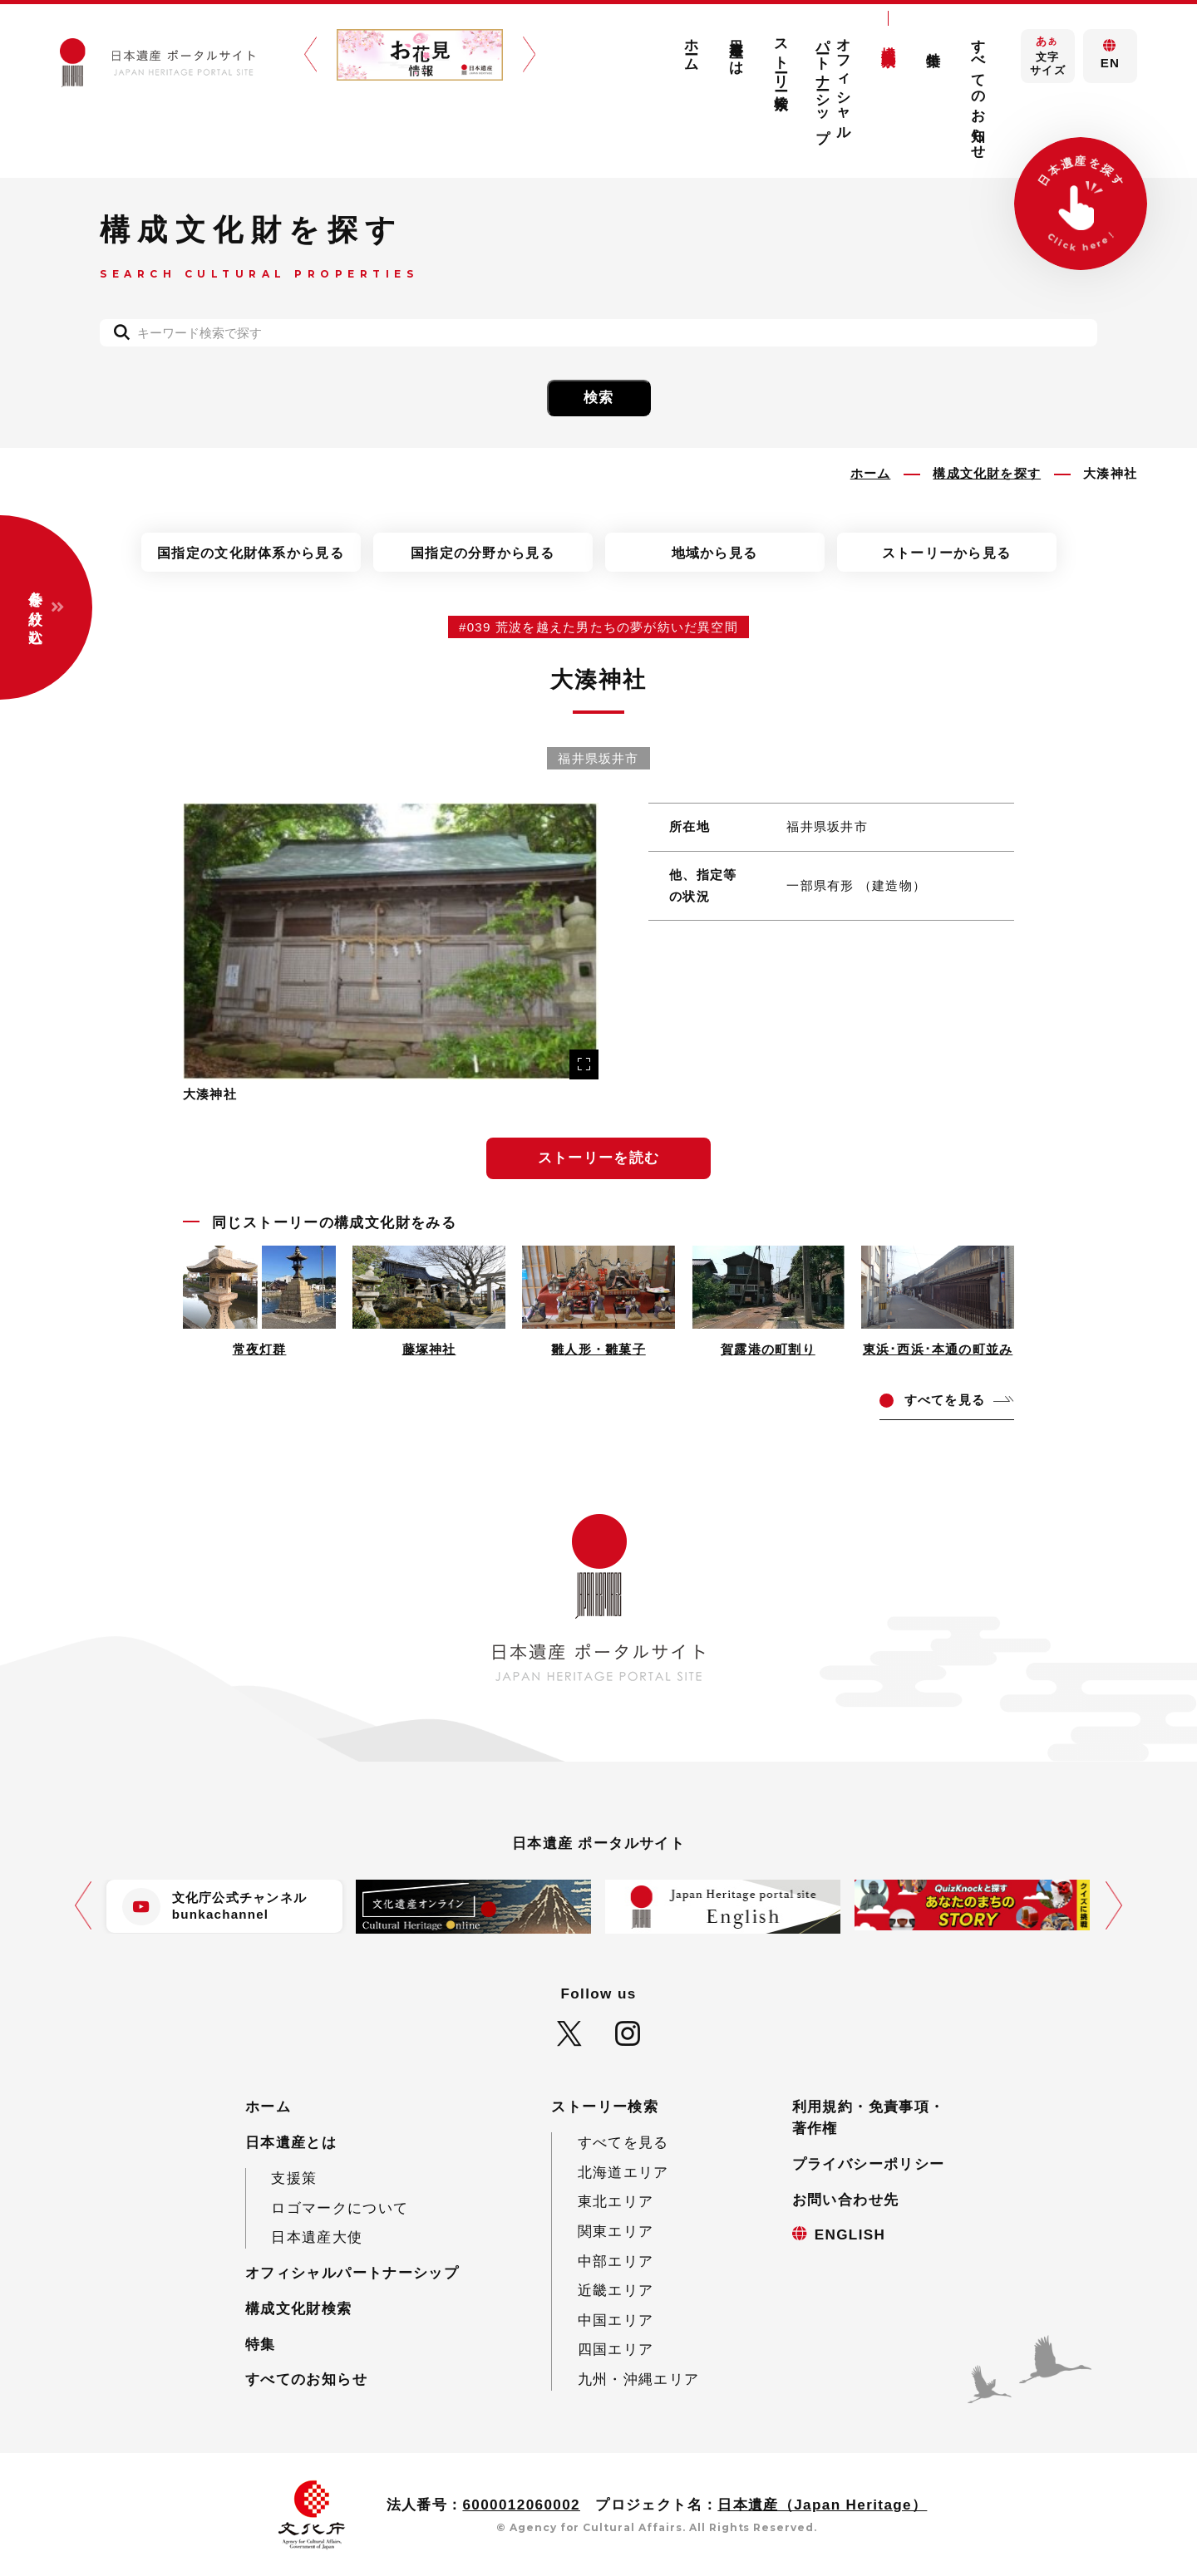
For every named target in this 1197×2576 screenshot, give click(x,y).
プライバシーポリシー (868, 2164)
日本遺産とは (737, 49)
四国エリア (616, 2349)
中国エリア (616, 2320)
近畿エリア (616, 2290)
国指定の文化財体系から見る (250, 552)
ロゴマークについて (339, 2208)
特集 (933, 43)
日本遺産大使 (316, 2237)
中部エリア (616, 2261)
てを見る (944, 1400)
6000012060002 (521, 2505)
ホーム (692, 47)
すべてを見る (623, 2143)
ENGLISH (850, 2235)
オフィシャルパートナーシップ (834, 82)
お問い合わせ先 (845, 2200)
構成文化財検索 (888, 40)
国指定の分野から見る (482, 552)
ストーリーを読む (599, 1158)
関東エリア (616, 2231)
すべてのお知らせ (978, 91)
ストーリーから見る (947, 552)
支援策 (294, 2178)
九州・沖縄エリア (639, 2379)
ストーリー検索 (782, 58)
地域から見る (715, 552)
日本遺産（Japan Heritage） (822, 2505)
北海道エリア (623, 2172)
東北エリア (616, 2202)
